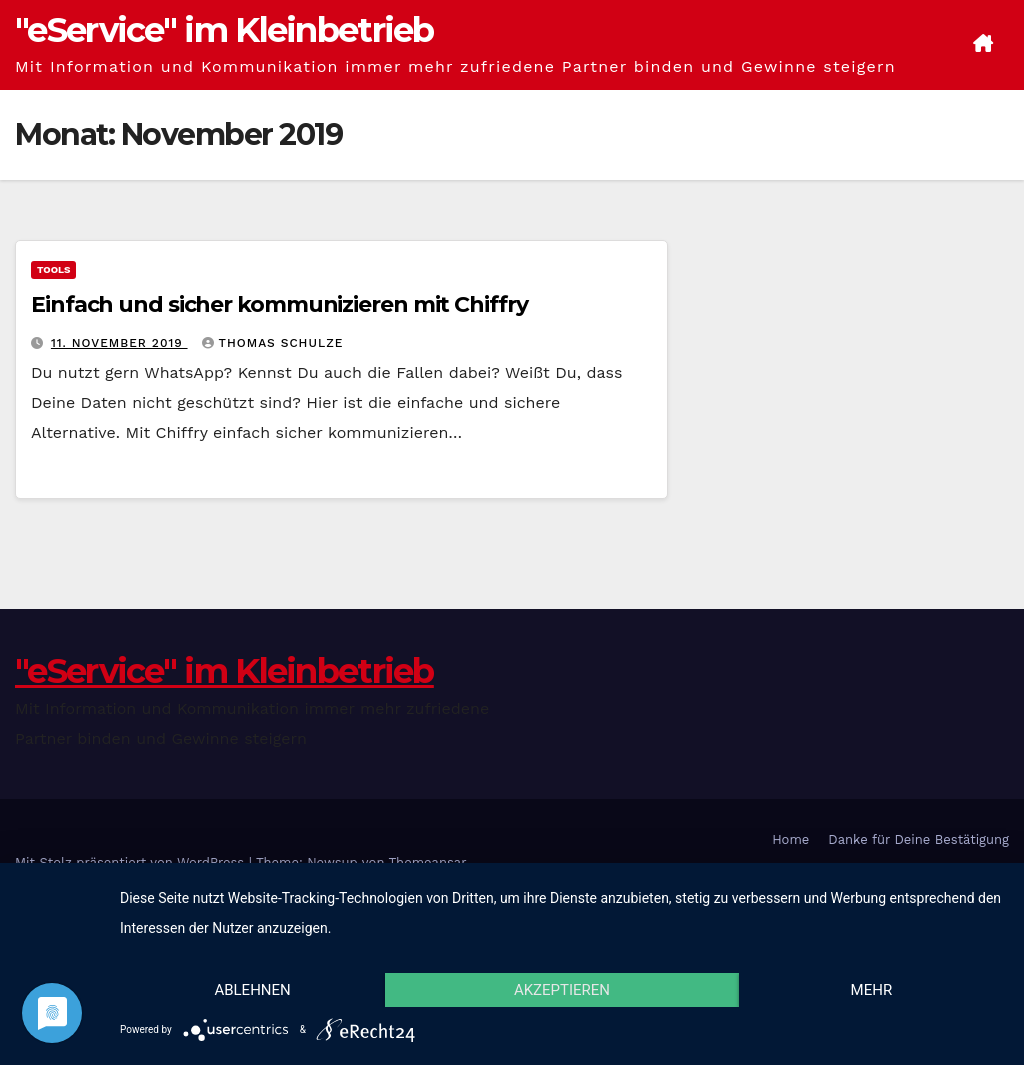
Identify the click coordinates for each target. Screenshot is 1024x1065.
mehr (872, 990)
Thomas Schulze (273, 343)
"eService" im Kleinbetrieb (224, 30)
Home (790, 839)
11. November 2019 (119, 343)
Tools (53, 269)
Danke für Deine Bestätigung (918, 839)
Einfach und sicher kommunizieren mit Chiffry (279, 304)
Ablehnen (252, 990)
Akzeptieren (562, 990)
